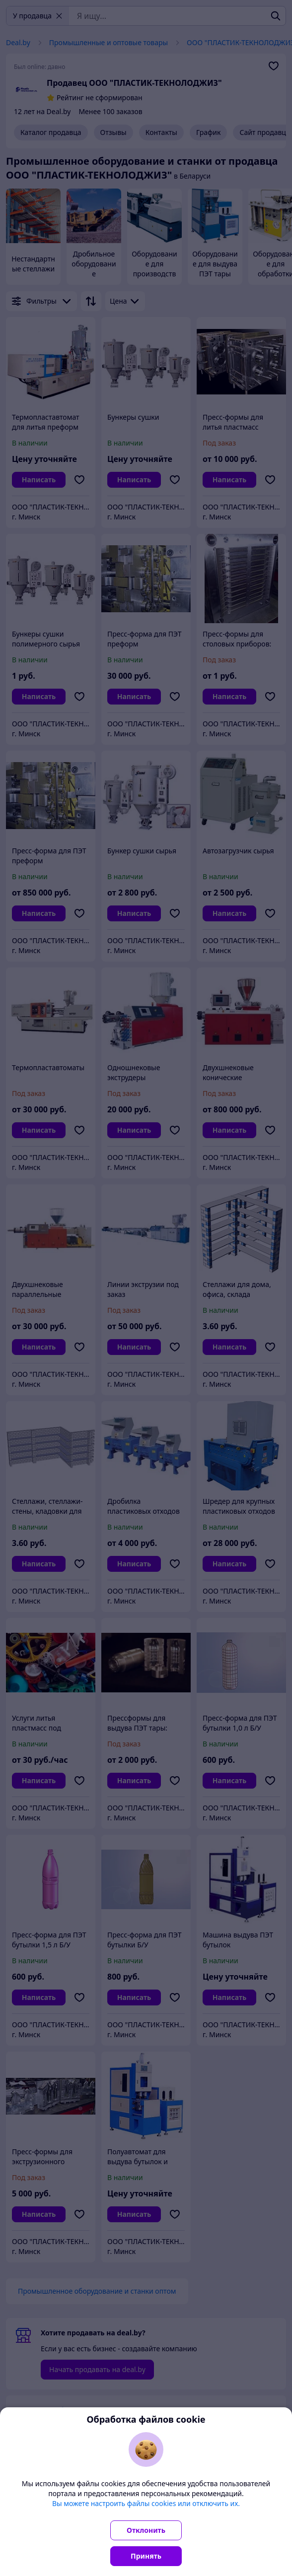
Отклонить (146, 2530)
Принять (146, 2556)
